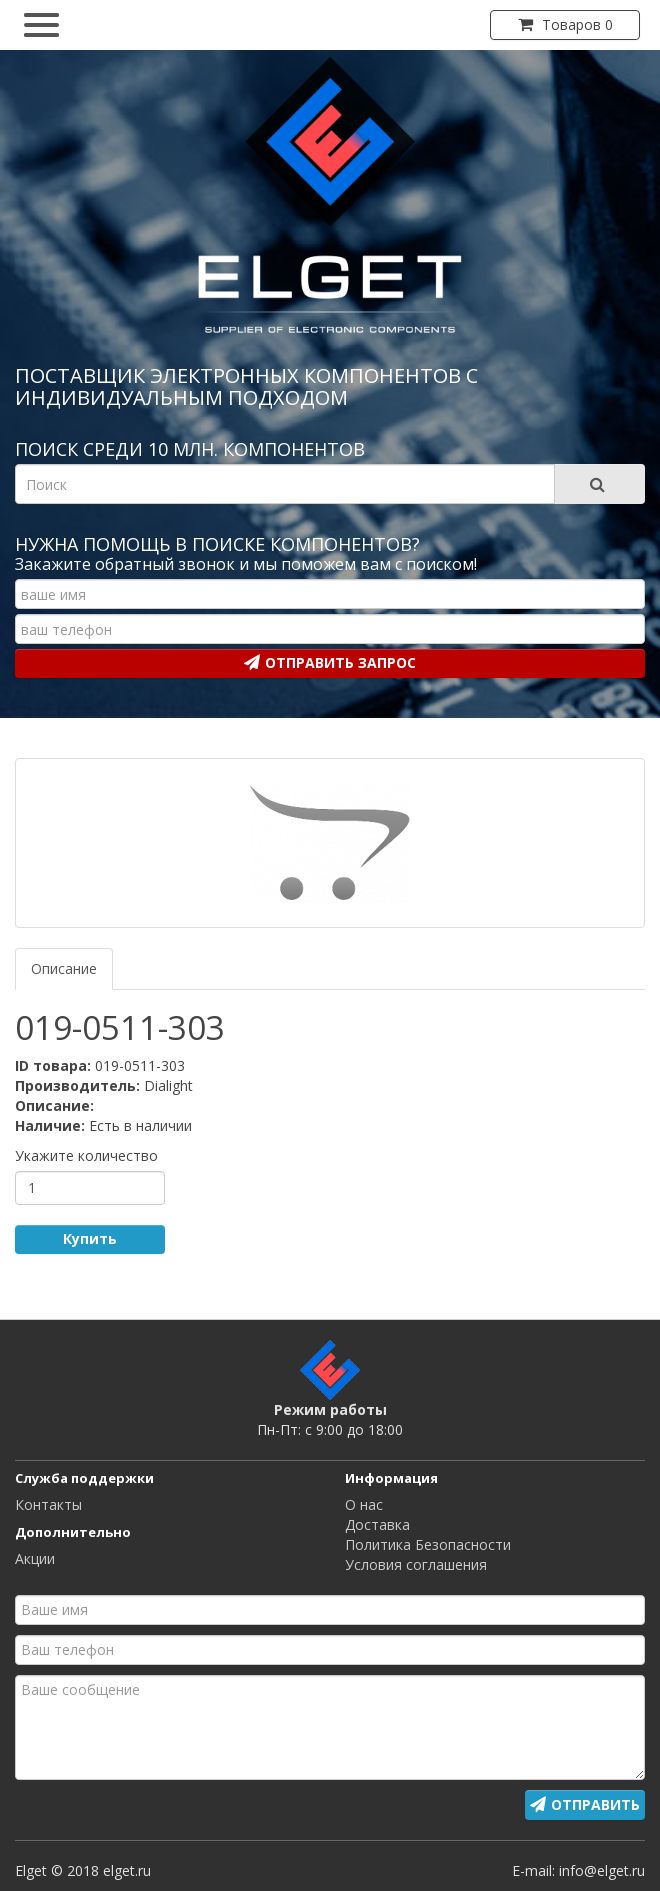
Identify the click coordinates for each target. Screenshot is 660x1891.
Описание (64, 968)
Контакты (48, 1504)
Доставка (377, 1524)
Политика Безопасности (428, 1544)
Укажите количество (86, 1155)
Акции (35, 1558)
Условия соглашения (416, 1564)
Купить (90, 1238)
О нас (364, 1504)
